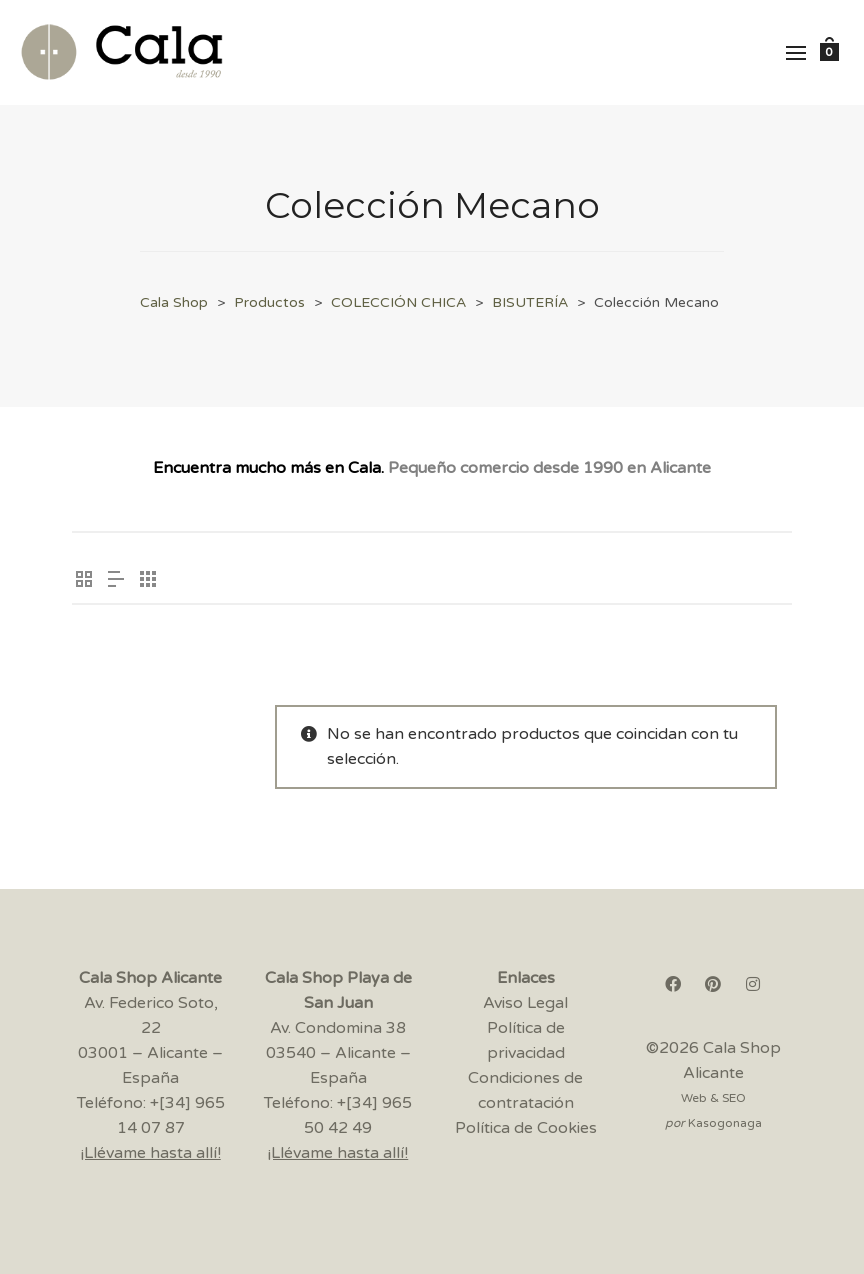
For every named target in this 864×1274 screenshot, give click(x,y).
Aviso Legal (525, 1003)
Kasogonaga (725, 1123)
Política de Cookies (526, 1128)
